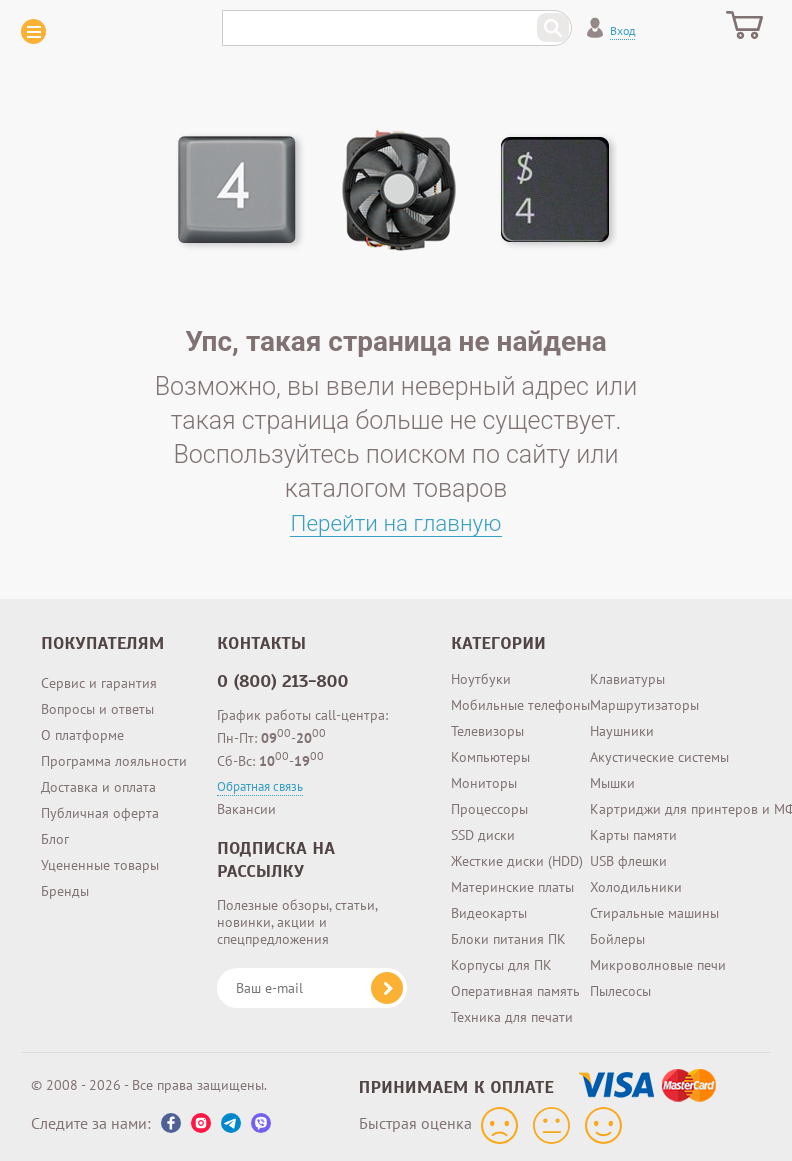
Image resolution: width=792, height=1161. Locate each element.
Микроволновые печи (658, 965)
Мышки (612, 783)
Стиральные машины (654, 913)
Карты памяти (633, 835)
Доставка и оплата (98, 787)
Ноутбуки (481, 679)
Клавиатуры (627, 679)
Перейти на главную (396, 522)
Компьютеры (490, 757)
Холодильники (636, 887)
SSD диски (483, 835)
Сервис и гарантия (99, 683)
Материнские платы (512, 887)
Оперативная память (515, 991)
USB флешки (628, 861)
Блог (55, 839)
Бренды (65, 891)
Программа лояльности (114, 761)
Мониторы (484, 783)
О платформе (82, 735)
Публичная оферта (100, 813)
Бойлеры (617, 939)
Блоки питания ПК (508, 939)
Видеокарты (489, 913)
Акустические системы (659, 757)
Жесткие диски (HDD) (517, 861)
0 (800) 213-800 (283, 681)
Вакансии (246, 809)
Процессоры (489, 809)
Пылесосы (620, 991)
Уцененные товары (100, 865)
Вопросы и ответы (97, 709)
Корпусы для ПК (501, 965)
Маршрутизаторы (644, 705)
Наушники (622, 731)
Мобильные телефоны (520, 705)
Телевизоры (487, 731)
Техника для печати (512, 1017)
